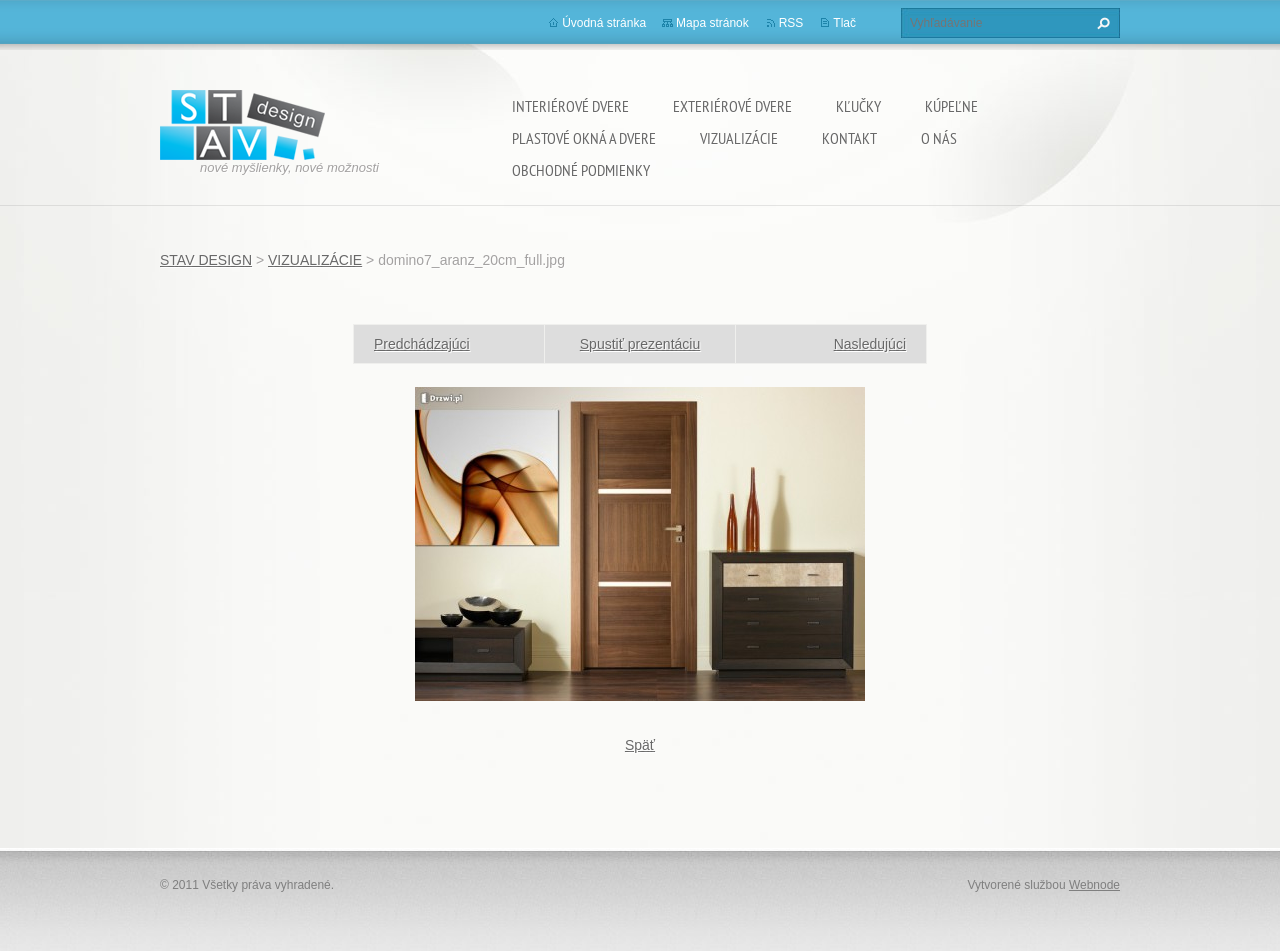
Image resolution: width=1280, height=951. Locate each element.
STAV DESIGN (206, 260)
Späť (640, 745)
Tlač (844, 23)
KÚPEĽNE (951, 106)
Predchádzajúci (422, 344)
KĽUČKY (858, 106)
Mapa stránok (712, 23)
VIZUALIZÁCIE (739, 138)
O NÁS (939, 138)
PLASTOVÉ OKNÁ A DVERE (584, 138)
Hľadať (1101, 23)
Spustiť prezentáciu (640, 344)
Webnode (1094, 885)
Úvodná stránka (604, 23)
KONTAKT (849, 138)
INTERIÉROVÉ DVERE (570, 106)
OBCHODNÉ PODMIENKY (581, 170)
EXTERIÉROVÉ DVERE (732, 106)
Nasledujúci (870, 344)
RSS (791, 23)
